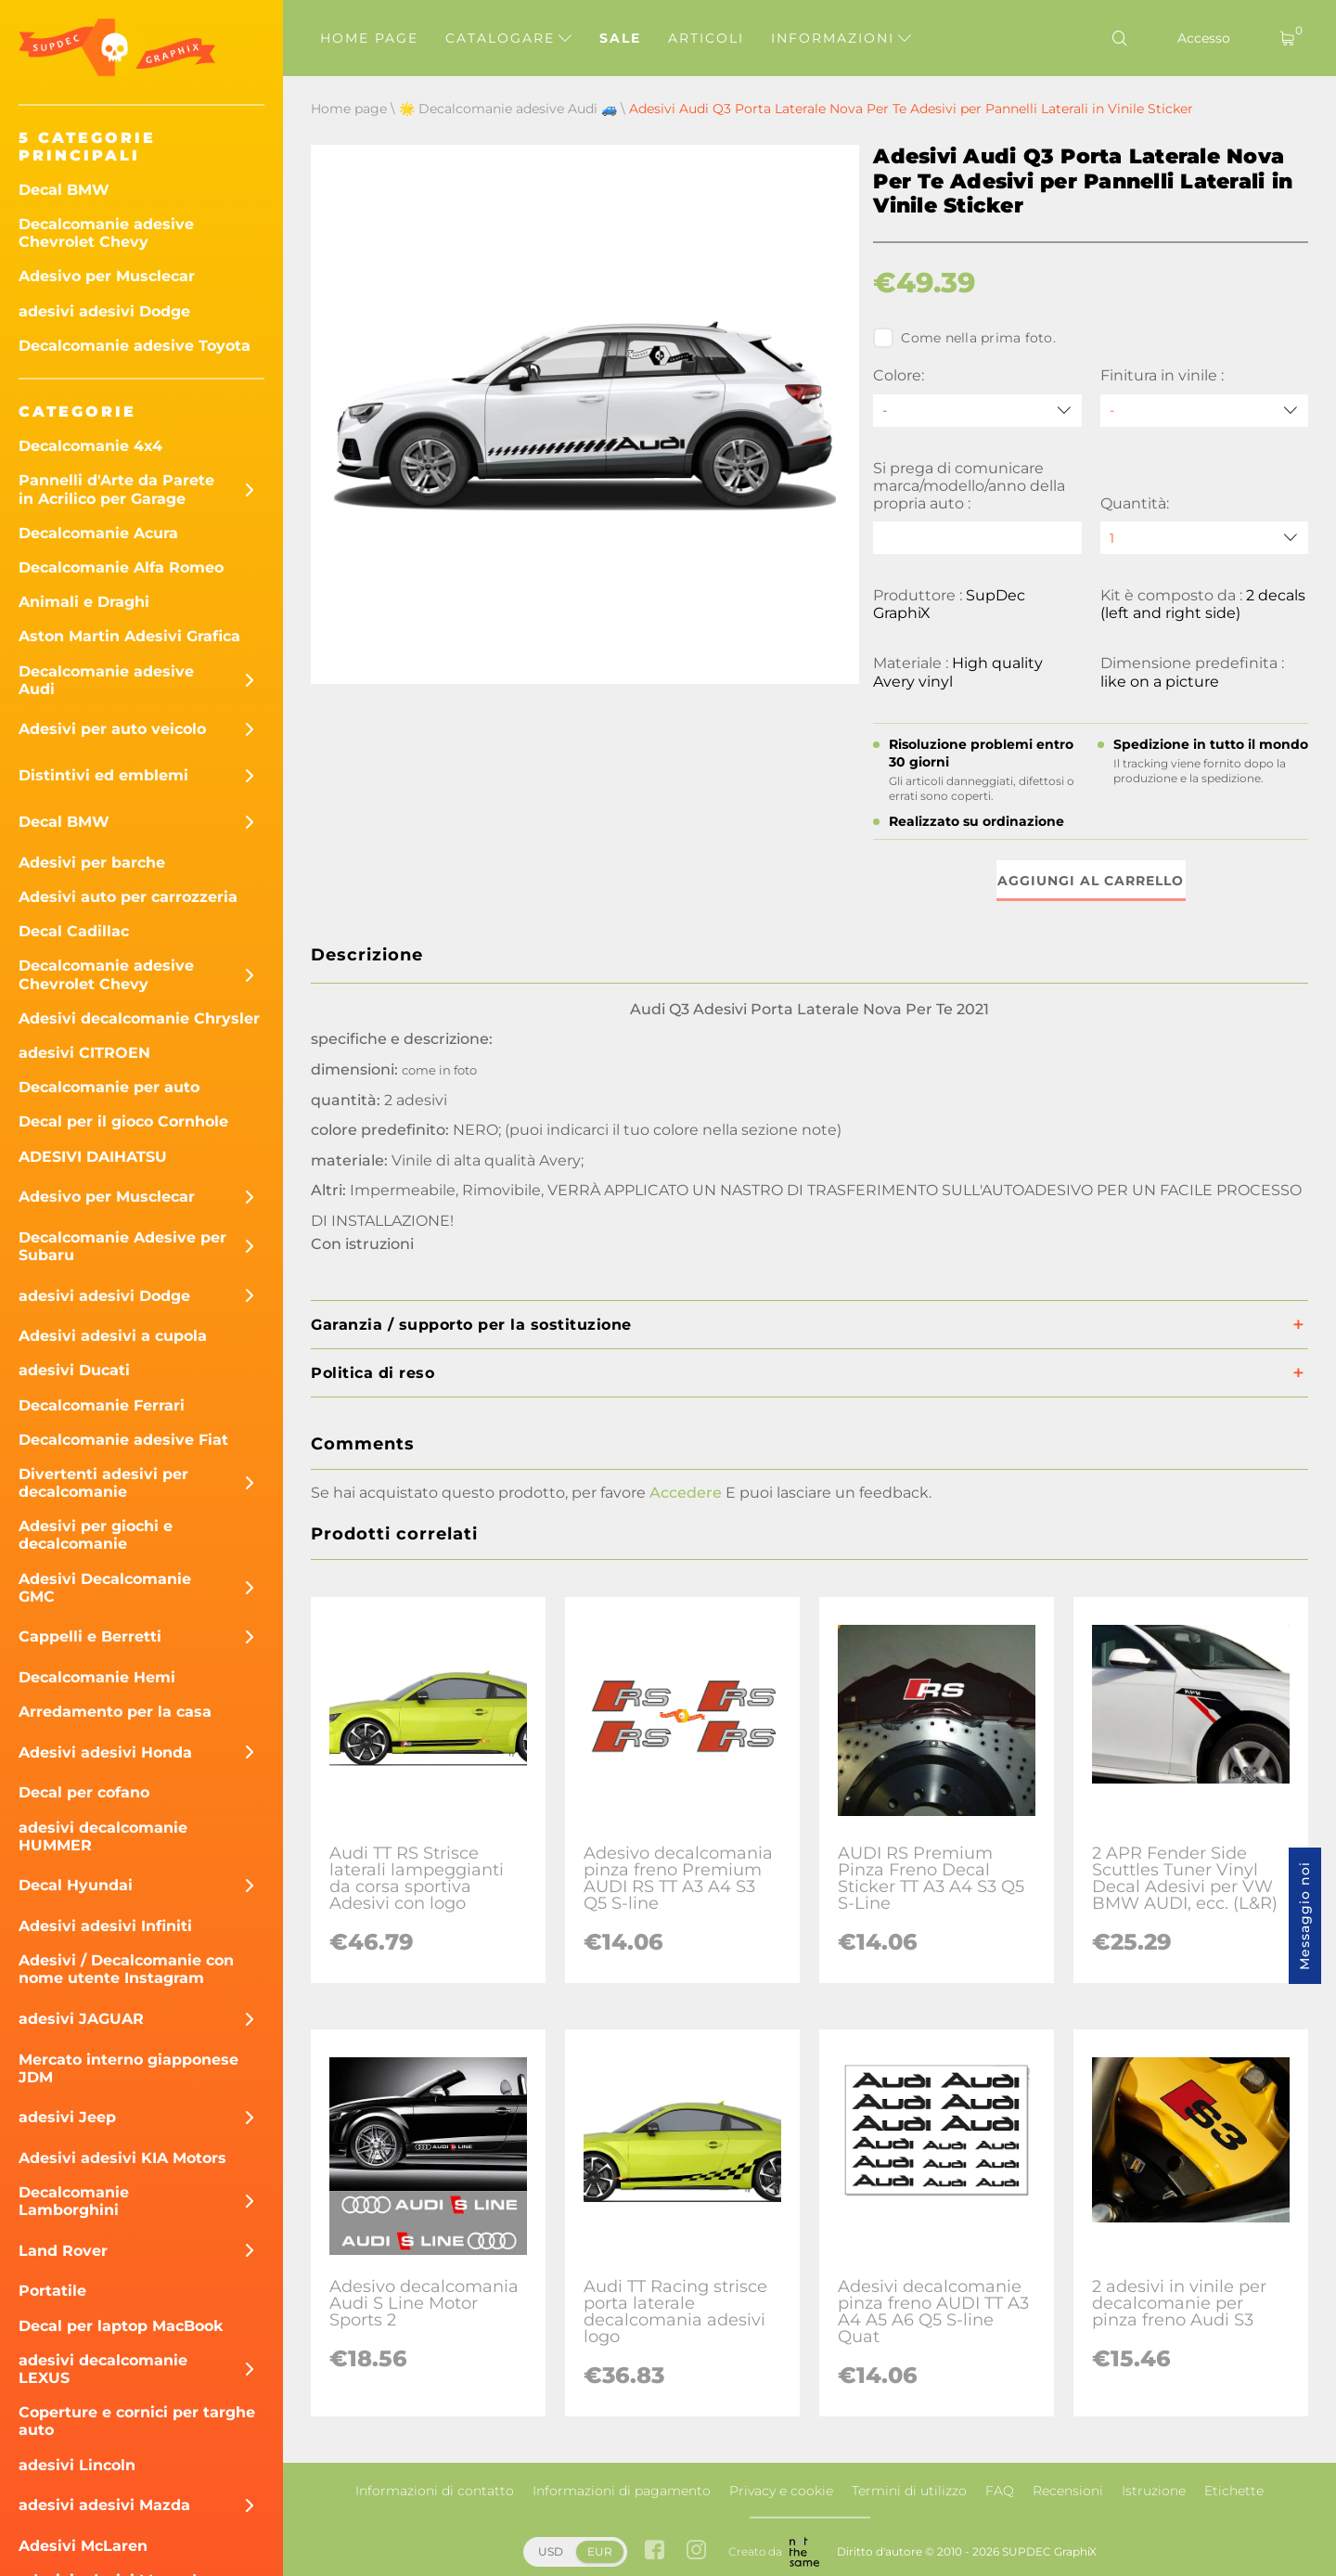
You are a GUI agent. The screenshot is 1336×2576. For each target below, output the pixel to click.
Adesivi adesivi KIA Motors (122, 2158)
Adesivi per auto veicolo (112, 729)
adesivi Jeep (67, 2117)
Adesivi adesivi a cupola (113, 1336)
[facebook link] (654, 2551)
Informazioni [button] (841, 38)
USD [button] (550, 2551)
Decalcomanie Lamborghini (74, 2201)
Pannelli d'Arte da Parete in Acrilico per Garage (116, 489)
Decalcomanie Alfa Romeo (121, 567)
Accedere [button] (685, 1492)
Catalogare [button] (508, 38)
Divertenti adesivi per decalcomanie (103, 1483)
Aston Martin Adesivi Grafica (129, 636)
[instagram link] (696, 2551)
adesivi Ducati (74, 1370)
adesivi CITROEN (84, 1053)
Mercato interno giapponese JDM (128, 2068)
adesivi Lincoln (77, 2465)
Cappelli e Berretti (90, 1636)
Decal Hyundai (76, 1885)
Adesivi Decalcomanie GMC (105, 1587)
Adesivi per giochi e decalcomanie (96, 1534)
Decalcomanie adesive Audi (106, 680)
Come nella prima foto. (964, 338)
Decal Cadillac (74, 931)
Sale (620, 38)
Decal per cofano (84, 1792)
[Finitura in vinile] (1204, 410)
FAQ (999, 2490)
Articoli (706, 38)
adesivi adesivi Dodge (104, 311)
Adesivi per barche (92, 862)
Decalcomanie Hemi (97, 1677)
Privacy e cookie (781, 2490)
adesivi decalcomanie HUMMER (103, 1836)
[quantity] (1204, 538)
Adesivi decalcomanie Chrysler (139, 1018)
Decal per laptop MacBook (121, 2326)
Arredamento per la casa (115, 1711)
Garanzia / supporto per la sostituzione (471, 1324)
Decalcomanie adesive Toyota (134, 345)
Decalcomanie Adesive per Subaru (122, 1246)
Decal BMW (64, 190)
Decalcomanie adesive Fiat (123, 1440)
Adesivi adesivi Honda (105, 1752)
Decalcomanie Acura (98, 533)
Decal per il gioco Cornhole (123, 1121)
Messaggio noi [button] (1304, 1915)
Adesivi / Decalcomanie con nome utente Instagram (126, 1969)
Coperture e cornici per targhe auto (137, 2421)
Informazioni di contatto (434, 2490)
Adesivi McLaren (83, 2546)
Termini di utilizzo (909, 2490)
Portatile (52, 2290)
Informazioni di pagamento (622, 2490)
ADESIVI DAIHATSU (93, 1157)
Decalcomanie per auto (109, 1087)
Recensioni (1068, 2490)
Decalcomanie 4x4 (90, 446)
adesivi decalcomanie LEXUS (103, 2369)
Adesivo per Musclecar (107, 276)
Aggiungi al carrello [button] (1090, 880)
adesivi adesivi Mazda (104, 2505)
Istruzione (1154, 2490)
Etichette (1234, 2490)
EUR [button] (599, 2551)
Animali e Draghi (84, 602)
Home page (369, 38)
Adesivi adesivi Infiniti (105, 1926)
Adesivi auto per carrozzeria (128, 897)
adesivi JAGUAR (81, 2019)
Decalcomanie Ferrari (102, 1405)
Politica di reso (372, 1373)
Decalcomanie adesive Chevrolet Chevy (106, 233)
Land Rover (63, 2251)
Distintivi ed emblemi (103, 775)
